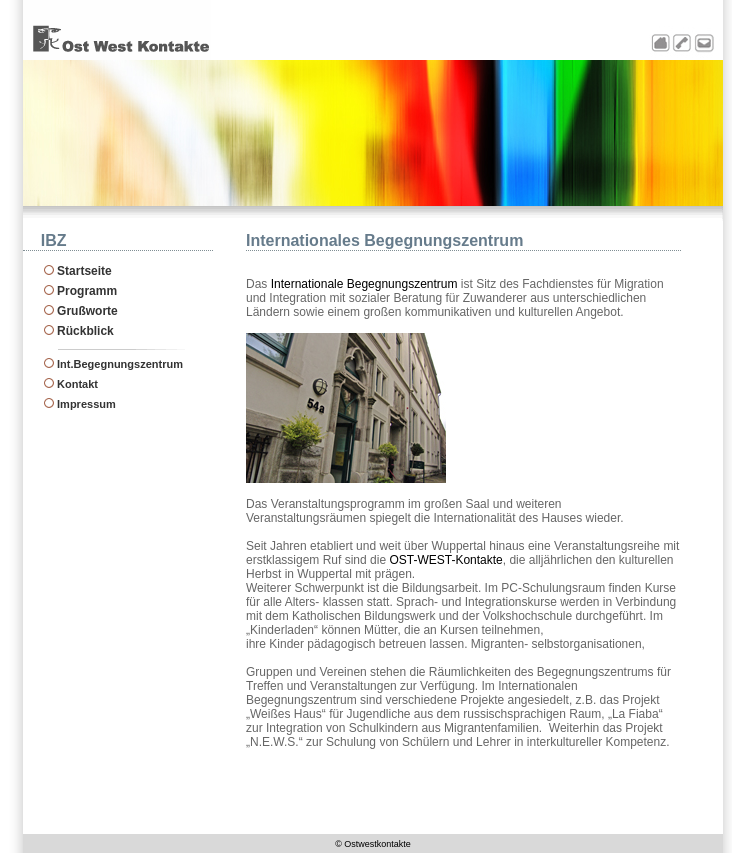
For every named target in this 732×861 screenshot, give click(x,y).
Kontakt (77, 384)
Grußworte (87, 311)
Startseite (84, 271)
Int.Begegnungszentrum (120, 364)
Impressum (86, 404)
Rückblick (85, 331)
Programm (87, 291)
